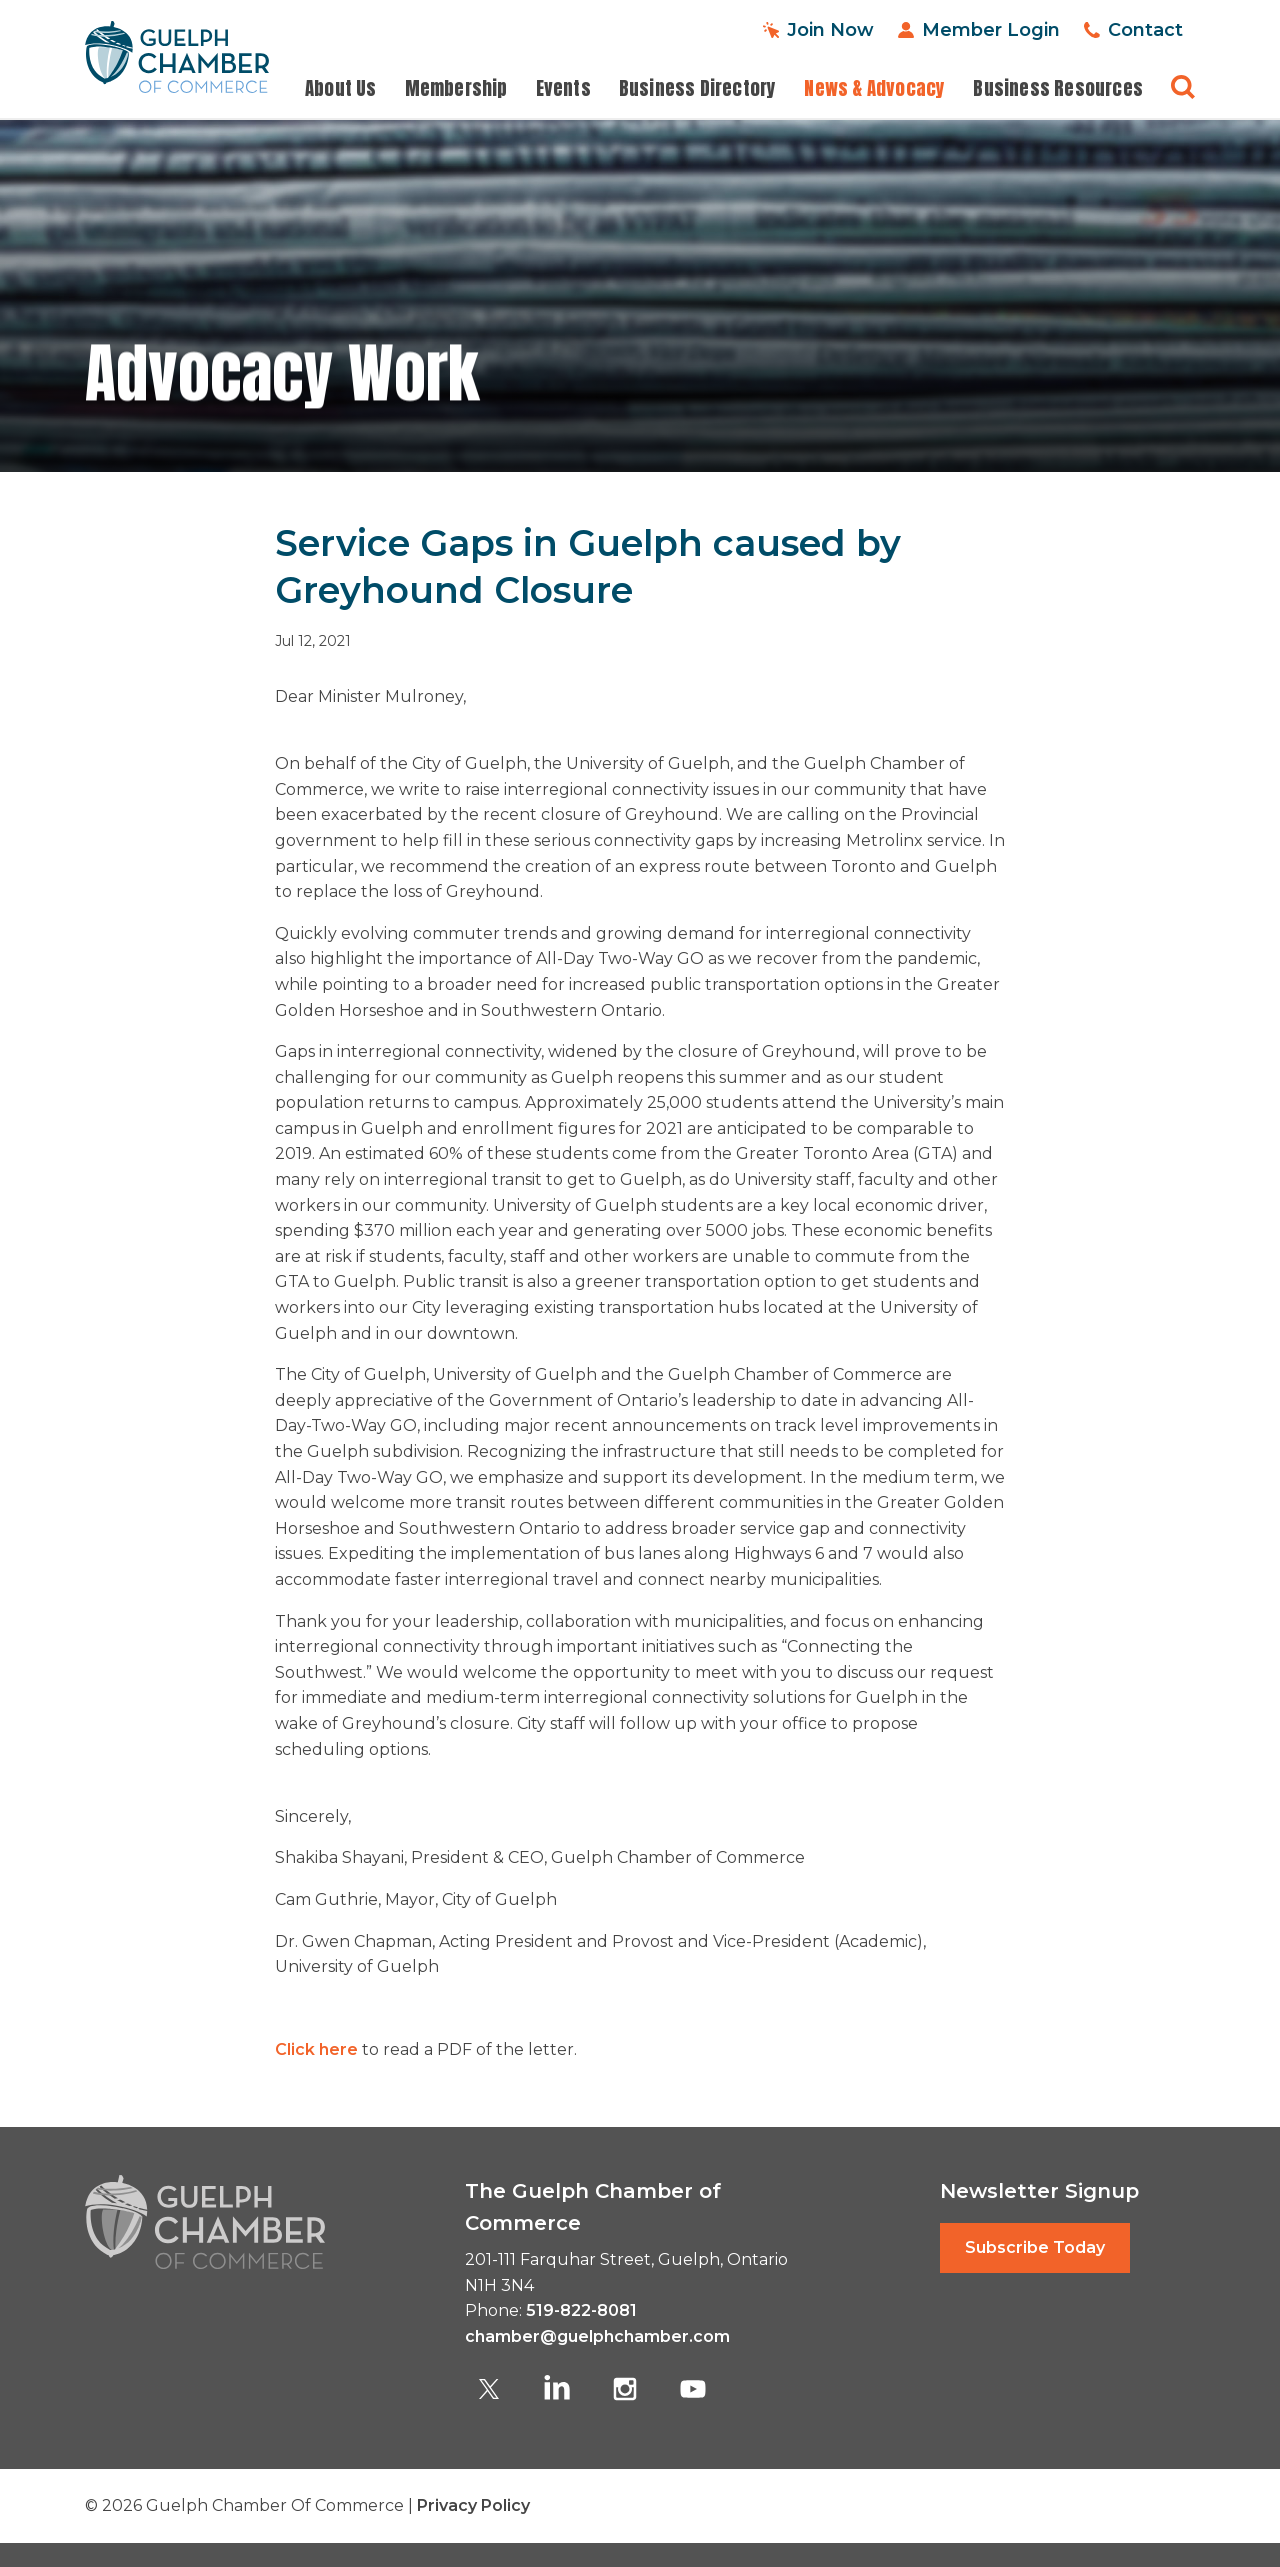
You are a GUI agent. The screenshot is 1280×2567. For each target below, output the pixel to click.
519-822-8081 (581, 2310)
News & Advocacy (874, 88)
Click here (316, 2049)
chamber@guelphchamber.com (597, 2336)
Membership (456, 88)
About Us (341, 88)
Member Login (991, 30)
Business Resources (1058, 88)
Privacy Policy (473, 2505)
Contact (1145, 30)
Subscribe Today (1035, 2247)
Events (563, 88)
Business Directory (698, 88)
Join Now (830, 30)
